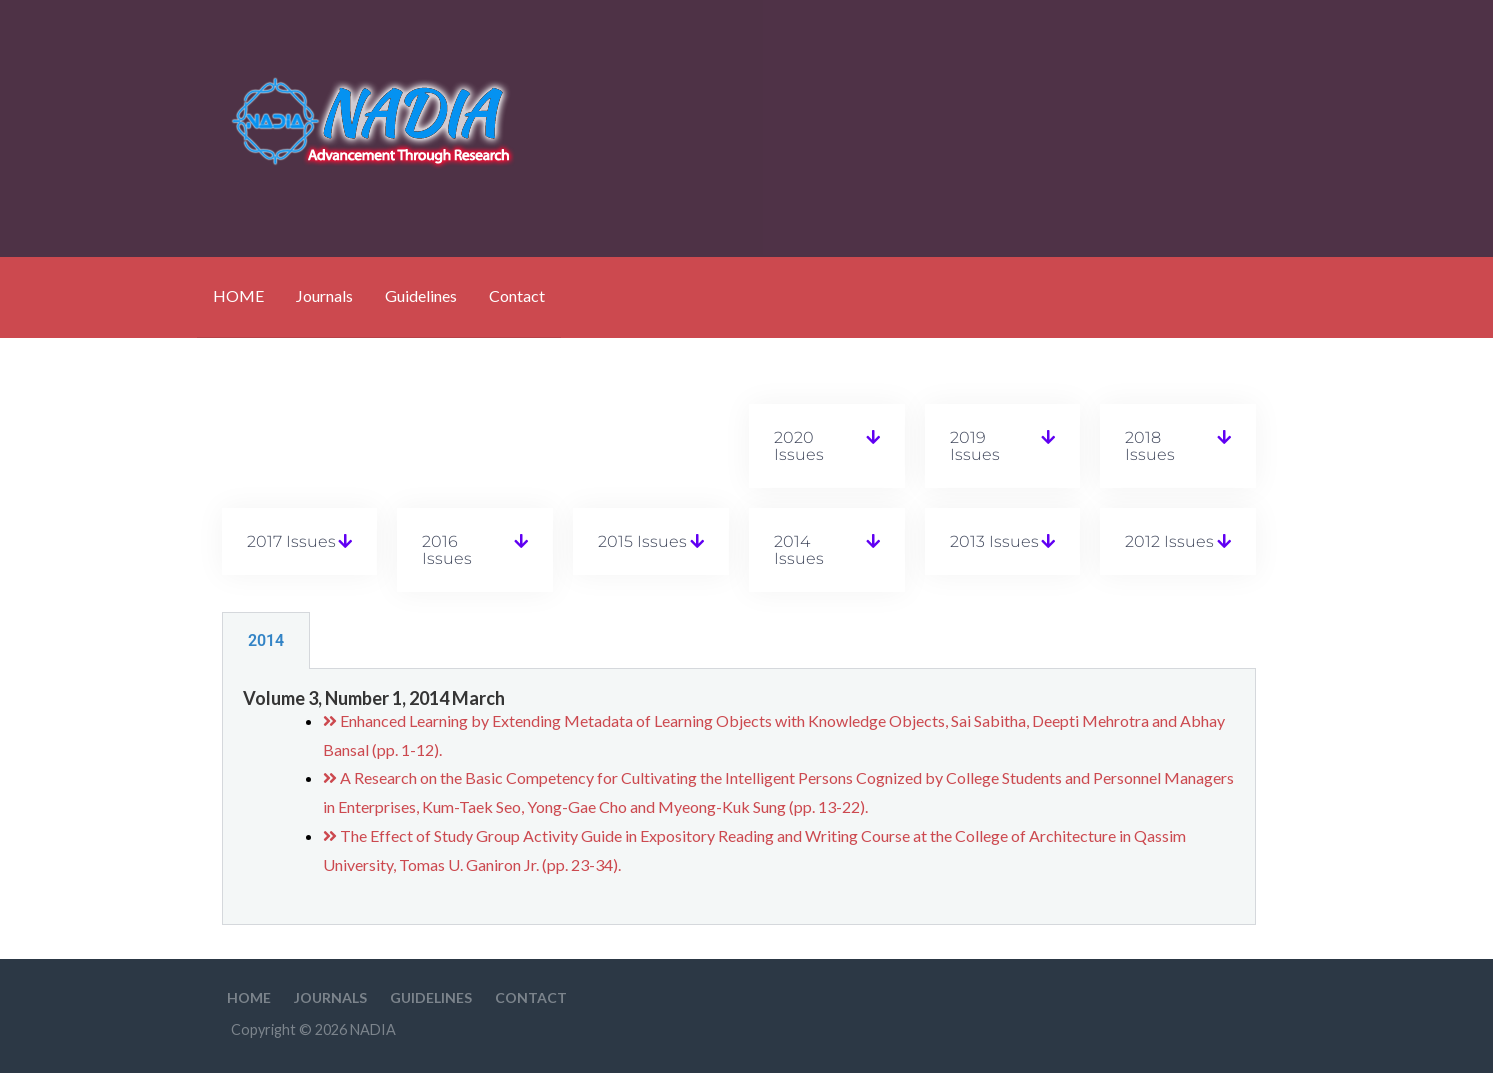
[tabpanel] (739, 797)
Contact (517, 295)
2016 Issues (447, 550)
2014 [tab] (266, 640)
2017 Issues (291, 541)
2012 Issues (1169, 541)
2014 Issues (799, 550)
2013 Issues (994, 541)
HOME (238, 295)
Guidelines (421, 295)
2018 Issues (1150, 446)
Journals (324, 295)
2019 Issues (975, 446)
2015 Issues (642, 541)
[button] (827, 446)
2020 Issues (799, 446)
